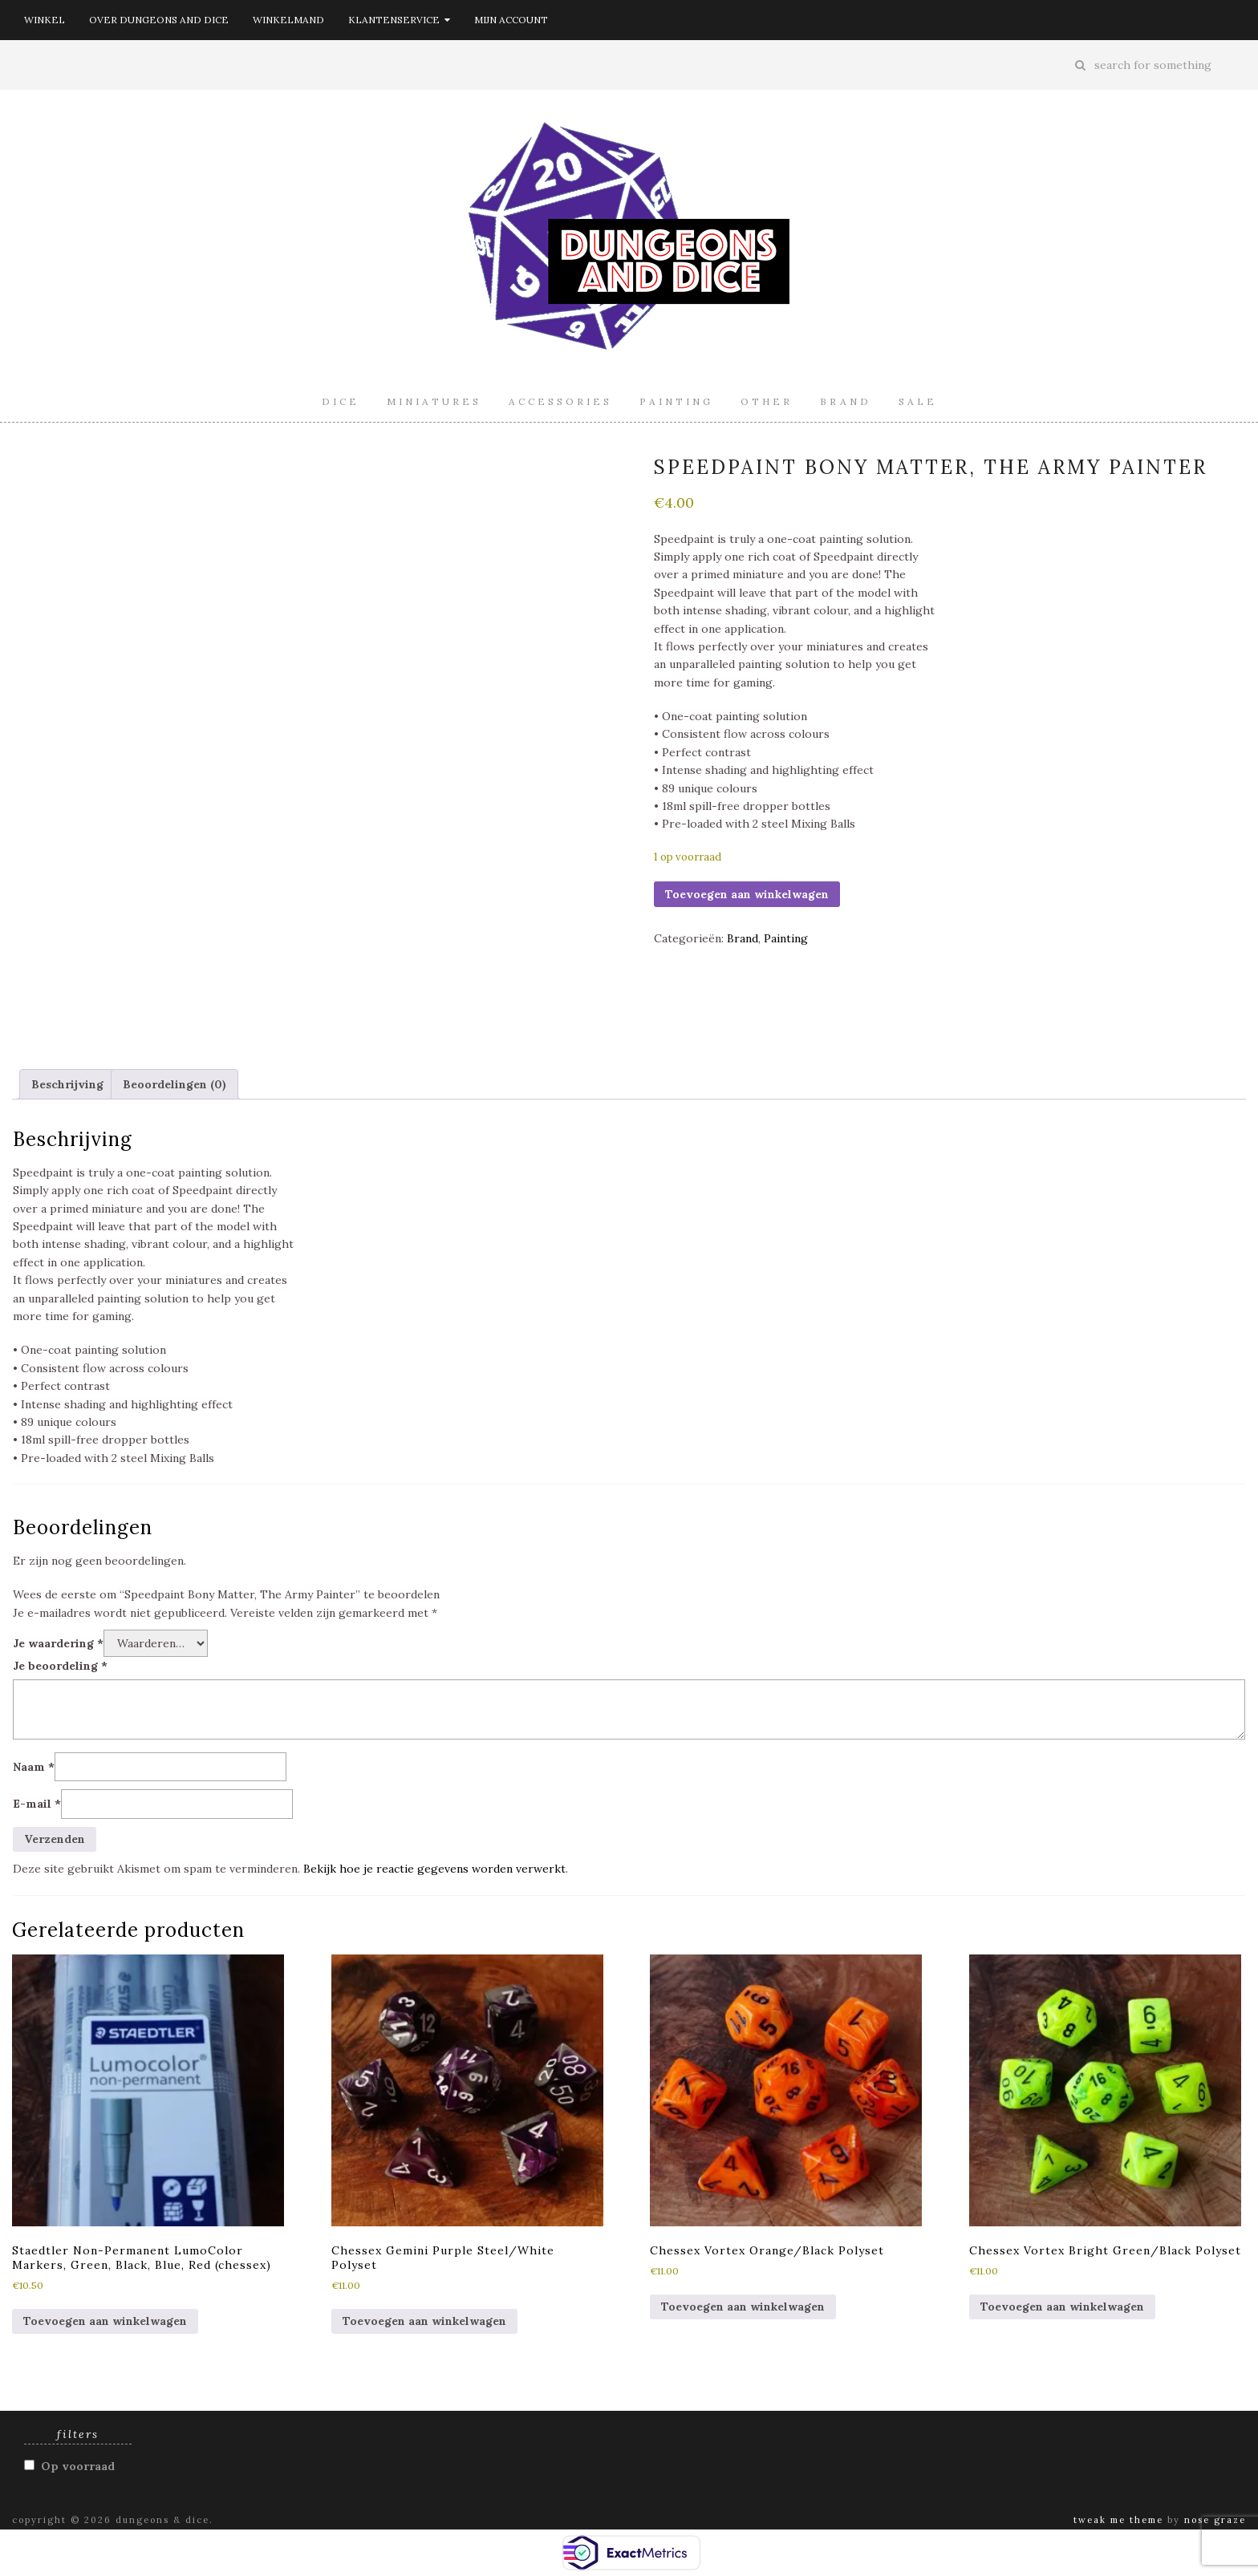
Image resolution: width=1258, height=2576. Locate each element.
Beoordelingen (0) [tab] (174, 1084)
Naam (34, 1767)
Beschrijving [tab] (67, 1084)
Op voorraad (78, 2466)
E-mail (37, 1803)
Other (767, 401)
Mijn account (511, 20)
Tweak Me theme (1118, 2519)
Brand (845, 401)
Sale (918, 401)
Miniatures (434, 401)
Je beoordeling (60, 1666)
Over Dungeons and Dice (159, 20)
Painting (676, 401)
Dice (340, 401)
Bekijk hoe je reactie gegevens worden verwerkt (434, 1868)
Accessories (560, 401)
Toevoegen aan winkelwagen (747, 894)
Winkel (44, 20)
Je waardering (58, 1643)
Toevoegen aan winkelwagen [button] (105, 2321)
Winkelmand (288, 20)
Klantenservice (399, 20)
